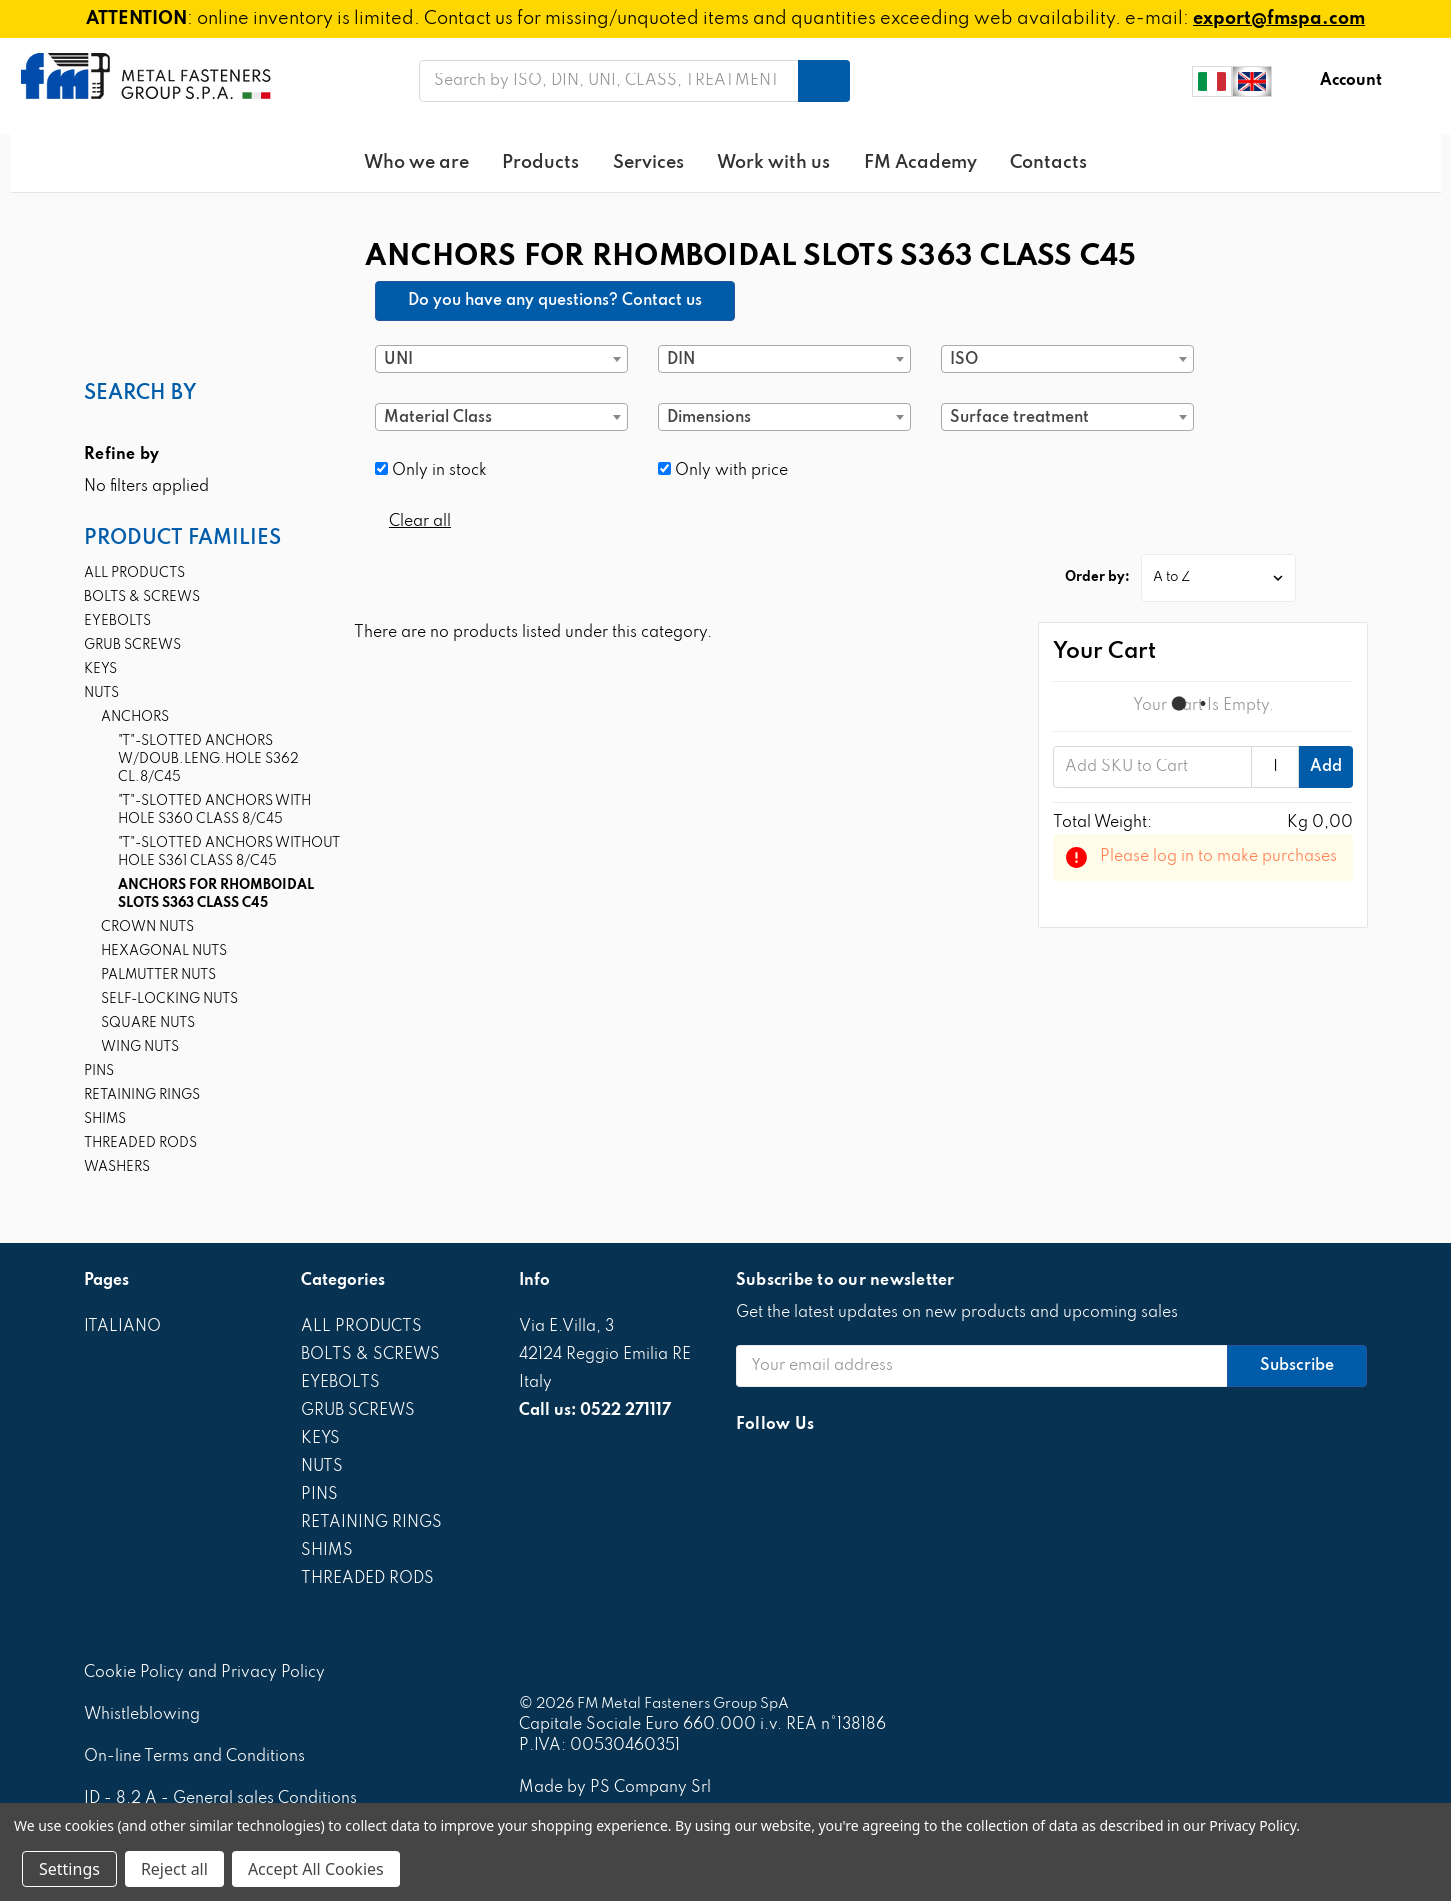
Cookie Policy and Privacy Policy (204, 1673)
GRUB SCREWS (132, 645)
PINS (99, 1071)
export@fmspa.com (1279, 19)
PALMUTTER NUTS (158, 975)
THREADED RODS (140, 1143)
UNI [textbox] (398, 360)
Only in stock (431, 470)
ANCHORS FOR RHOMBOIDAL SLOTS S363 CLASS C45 (216, 894)
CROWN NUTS (147, 927)
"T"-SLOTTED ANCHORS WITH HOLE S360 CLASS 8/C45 (214, 810)
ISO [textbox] (964, 360)
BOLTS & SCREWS (142, 597)
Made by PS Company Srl (615, 1788)
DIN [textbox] (681, 360)
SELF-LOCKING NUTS (169, 999)
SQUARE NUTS (148, 1023)
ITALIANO (122, 1327)
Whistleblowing (142, 1715)
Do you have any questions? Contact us (555, 301)
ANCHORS (135, 717)
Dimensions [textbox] (709, 418)
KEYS (100, 669)
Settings (69, 1869)
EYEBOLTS (117, 621)
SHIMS (105, 1119)
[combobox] (501, 359)
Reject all (174, 1869)
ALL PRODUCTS (134, 573)
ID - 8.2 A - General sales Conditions (220, 1799)
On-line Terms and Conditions (194, 1757)
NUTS (101, 693)
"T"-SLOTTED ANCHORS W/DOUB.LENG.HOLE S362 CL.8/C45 (208, 759)
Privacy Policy (1252, 1825)
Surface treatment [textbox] (1019, 418)
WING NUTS (140, 1047)
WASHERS (117, 1167)
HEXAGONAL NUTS (164, 951)
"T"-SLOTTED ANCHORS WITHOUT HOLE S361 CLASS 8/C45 (229, 852)
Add (1326, 767)
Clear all (420, 522)
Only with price (723, 470)
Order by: (1097, 577)
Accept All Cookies (316, 1869)
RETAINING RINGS (142, 1095)
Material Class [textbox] (438, 418)
